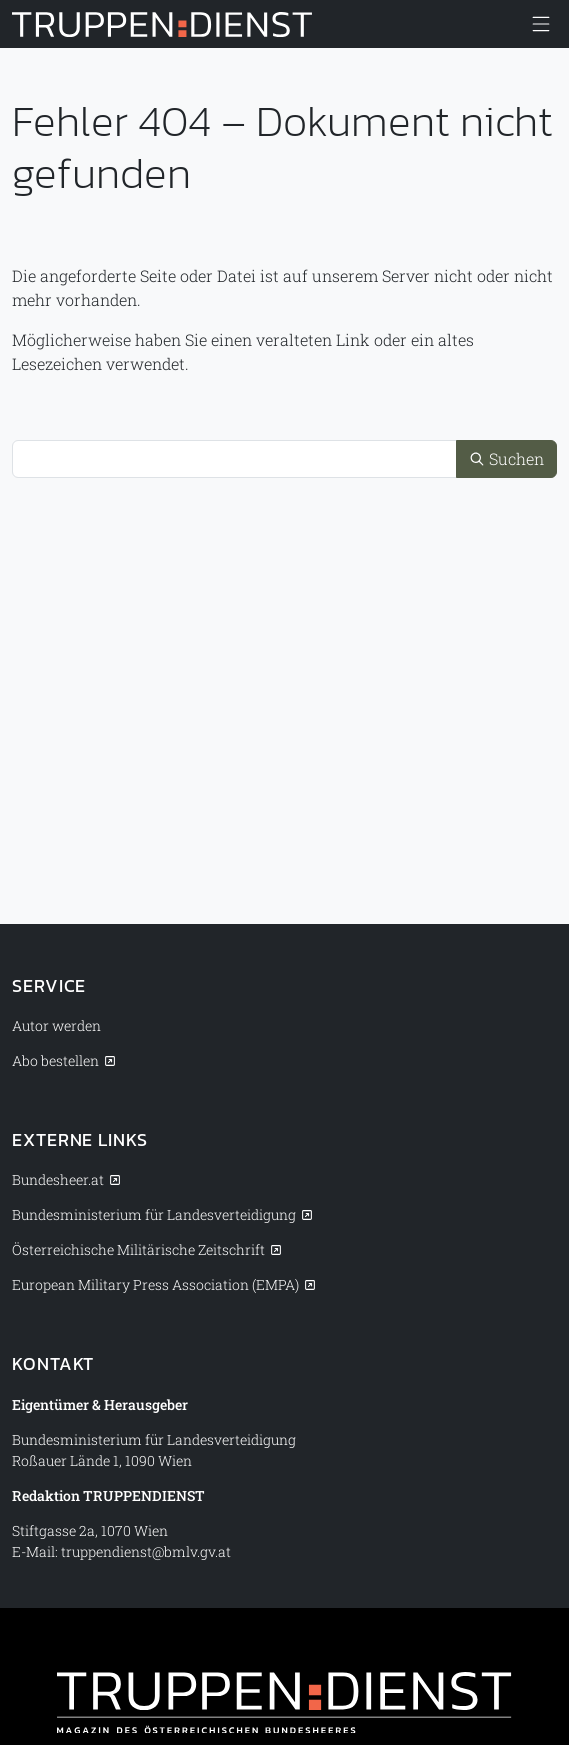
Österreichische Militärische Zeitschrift (138, 1249)
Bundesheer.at (58, 1179)
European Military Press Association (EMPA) (155, 1284)
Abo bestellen (55, 1060)
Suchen (506, 458)
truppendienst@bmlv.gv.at (146, 1551)
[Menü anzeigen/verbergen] (541, 24)
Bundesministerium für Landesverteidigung (154, 1214)
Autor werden (56, 1025)
